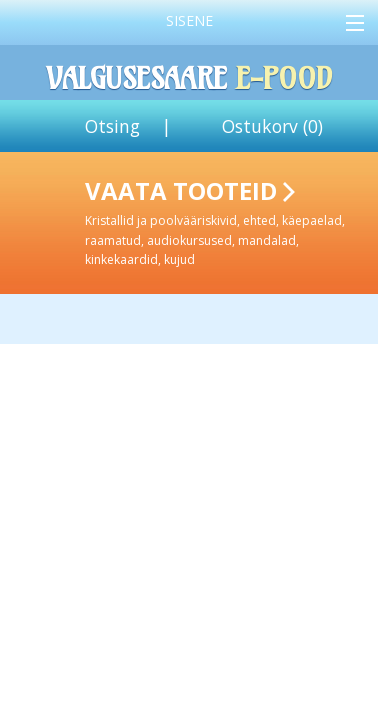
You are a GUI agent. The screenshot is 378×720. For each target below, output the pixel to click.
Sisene (189, 20)
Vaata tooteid (227, 221)
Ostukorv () (272, 126)
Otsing (112, 126)
